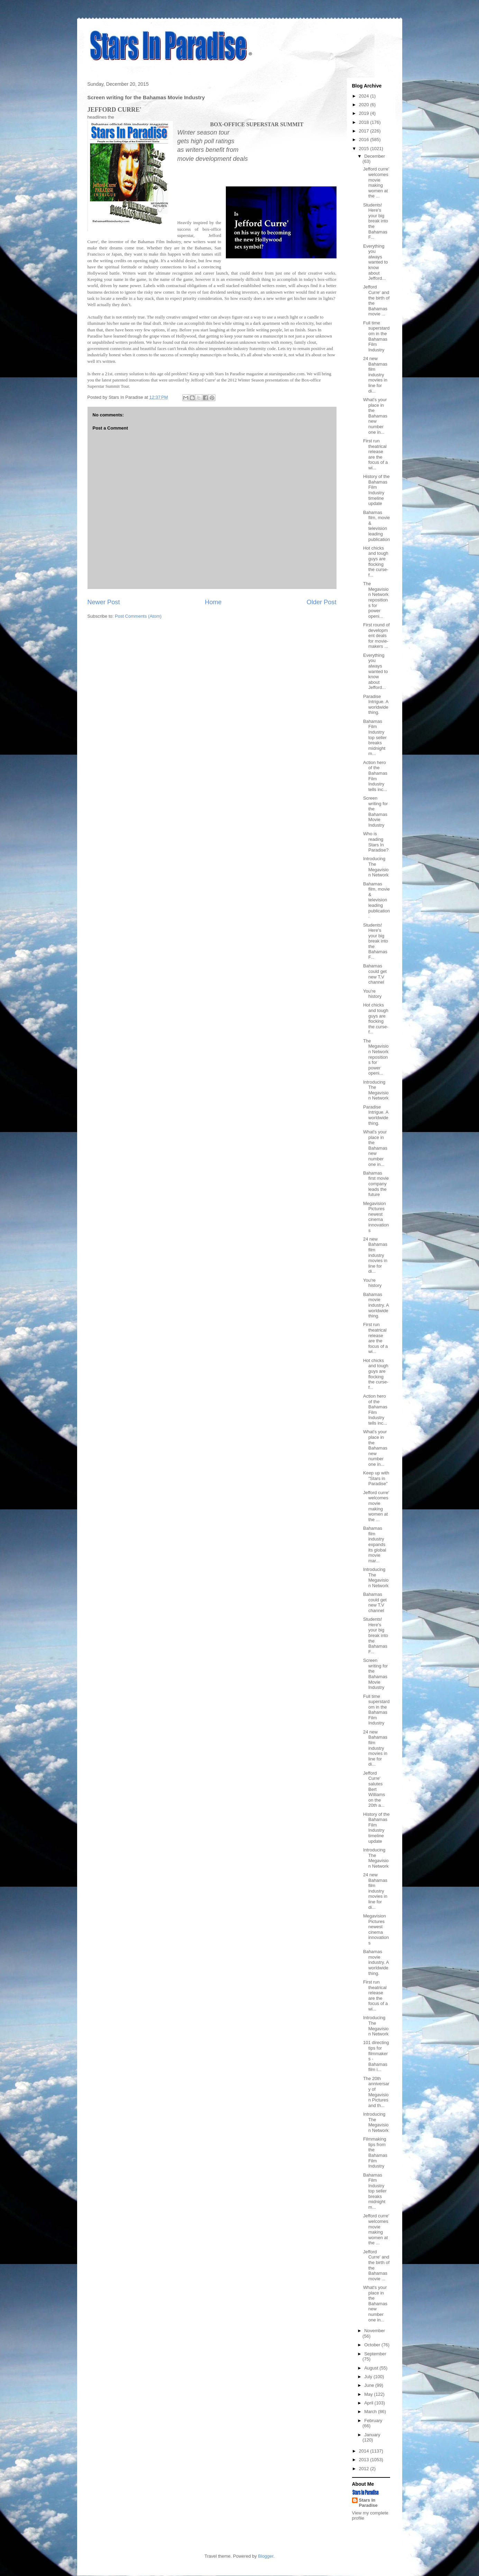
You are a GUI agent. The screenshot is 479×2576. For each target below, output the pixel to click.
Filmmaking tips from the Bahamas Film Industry (375, 2152)
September (375, 2353)
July (369, 2376)
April (369, 2402)
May (369, 2394)
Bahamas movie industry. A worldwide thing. (376, 1305)
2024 (364, 96)
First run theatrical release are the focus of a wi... (375, 454)
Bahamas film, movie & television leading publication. (376, 900)
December (374, 156)
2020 (364, 104)
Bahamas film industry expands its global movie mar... (374, 1544)
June (369, 2385)
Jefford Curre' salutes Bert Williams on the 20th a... (374, 1789)
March (371, 2411)
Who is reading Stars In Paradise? (376, 842)
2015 (364, 148)
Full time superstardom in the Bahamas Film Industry (376, 336)
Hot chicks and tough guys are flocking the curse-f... (375, 561)
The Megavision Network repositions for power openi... (376, 600)
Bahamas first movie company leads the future (376, 1183)
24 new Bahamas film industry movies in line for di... (375, 375)
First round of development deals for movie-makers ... (376, 635)
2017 (364, 131)
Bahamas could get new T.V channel (375, 974)
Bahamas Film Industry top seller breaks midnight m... (375, 737)
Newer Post (103, 602)
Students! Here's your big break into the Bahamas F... (375, 221)
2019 (364, 113)
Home (213, 602)
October (372, 2344)
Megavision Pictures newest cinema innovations (376, 1217)
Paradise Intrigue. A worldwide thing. (375, 704)
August (371, 2368)
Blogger (265, 2556)
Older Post (322, 602)
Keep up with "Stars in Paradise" (376, 1478)
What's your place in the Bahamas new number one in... (375, 416)
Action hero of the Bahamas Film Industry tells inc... (375, 776)
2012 (364, 2468)
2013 (364, 2459)
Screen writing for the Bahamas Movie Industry (375, 811)
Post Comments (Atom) (138, 616)
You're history (372, 993)
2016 (364, 139)
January (372, 2434)
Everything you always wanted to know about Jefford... (375, 262)
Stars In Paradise (368, 2502)
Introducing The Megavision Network (376, 866)
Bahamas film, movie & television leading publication (376, 526)
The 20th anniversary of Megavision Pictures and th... (376, 2092)
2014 (364, 2451)
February (373, 2420)
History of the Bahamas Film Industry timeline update (376, 490)
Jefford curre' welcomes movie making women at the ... (376, 182)
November (374, 2330)
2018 (364, 122)
